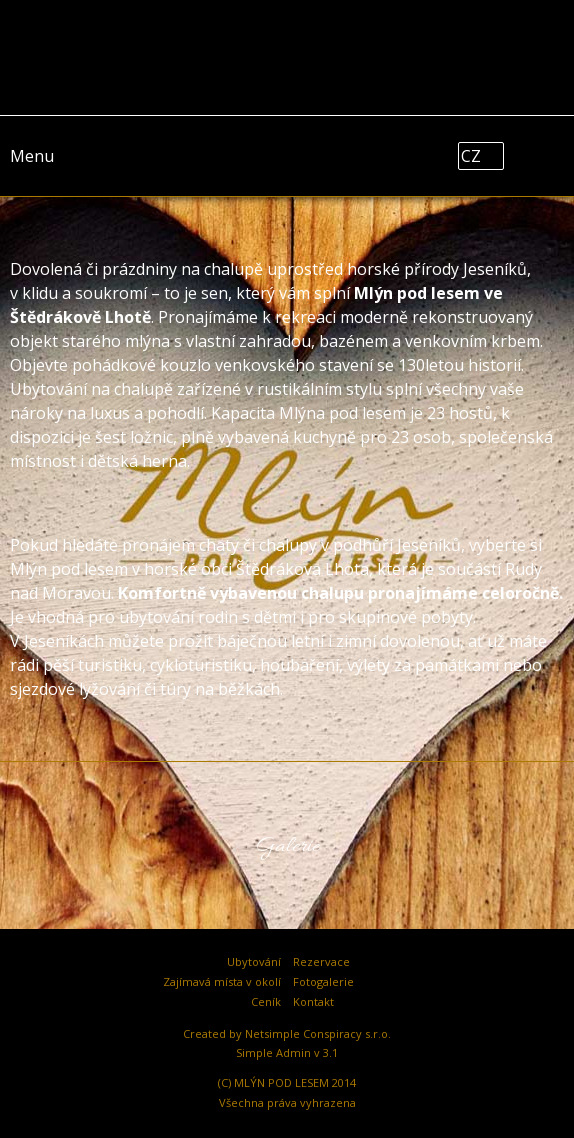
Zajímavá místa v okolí (222, 981)
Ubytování (254, 961)
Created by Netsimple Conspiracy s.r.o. (287, 1033)
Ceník (266, 1001)
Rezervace (321, 961)
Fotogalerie (323, 981)
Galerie (287, 847)
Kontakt (313, 1001)
